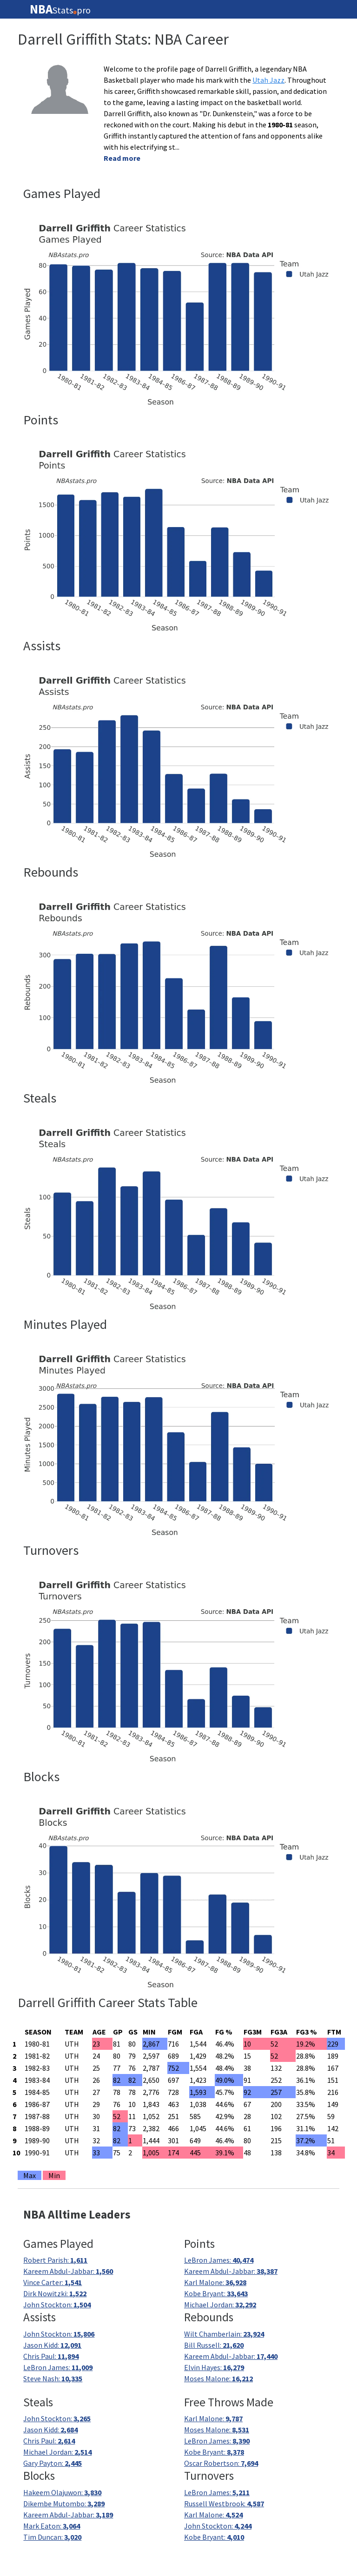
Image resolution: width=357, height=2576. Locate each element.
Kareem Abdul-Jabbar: (68, 2271)
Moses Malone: (218, 2378)
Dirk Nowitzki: (54, 2293)
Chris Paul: (51, 2356)
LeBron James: (218, 2260)
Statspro (60, 9)
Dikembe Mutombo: (64, 2503)
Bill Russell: (214, 2345)
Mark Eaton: (51, 2525)
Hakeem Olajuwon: (62, 2492)
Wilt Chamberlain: (224, 2333)
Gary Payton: (52, 2463)
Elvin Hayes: (214, 2367)
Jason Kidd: (52, 2345)
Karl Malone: (215, 2282)
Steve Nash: (52, 2378)
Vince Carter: (52, 2282)
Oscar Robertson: (221, 2463)
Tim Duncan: (52, 2537)
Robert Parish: (55, 2260)
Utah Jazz (268, 80)
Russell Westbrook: (224, 2503)
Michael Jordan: (220, 2304)
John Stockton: (57, 2304)
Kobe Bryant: (216, 2293)
